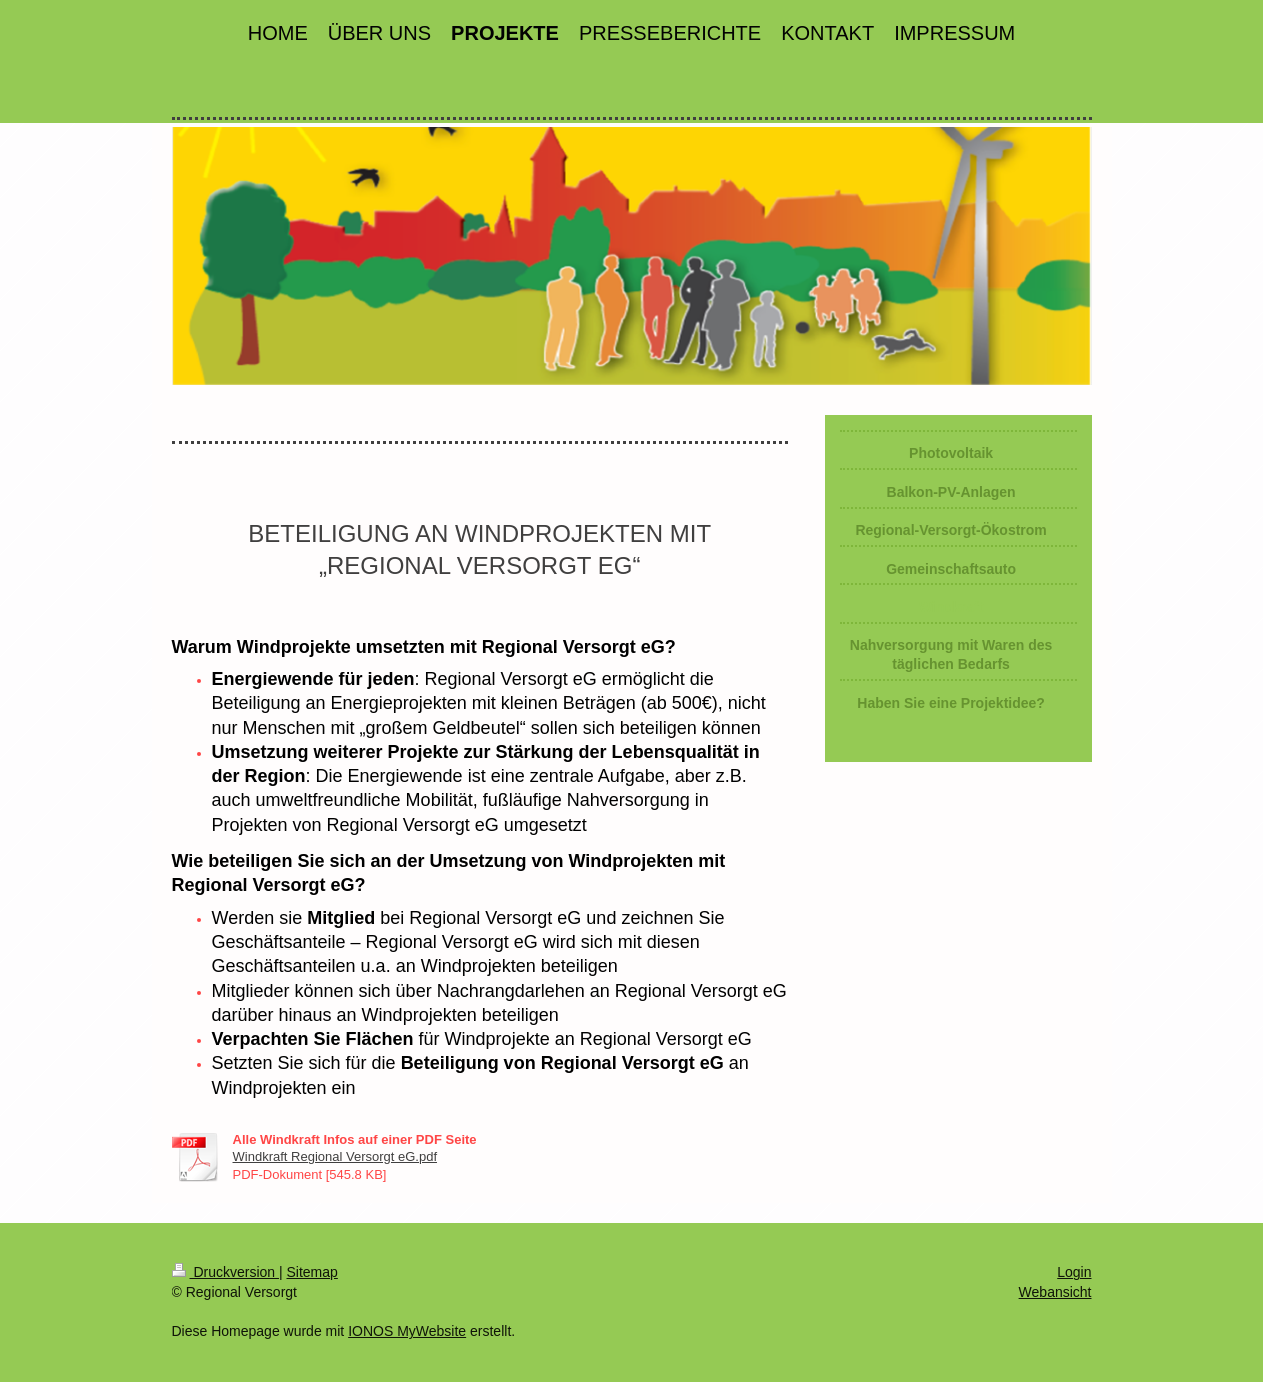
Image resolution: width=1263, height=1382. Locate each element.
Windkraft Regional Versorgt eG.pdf (335, 1156)
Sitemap (312, 1272)
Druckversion (225, 1272)
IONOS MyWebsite (407, 1331)
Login (1074, 1272)
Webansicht (1055, 1292)
